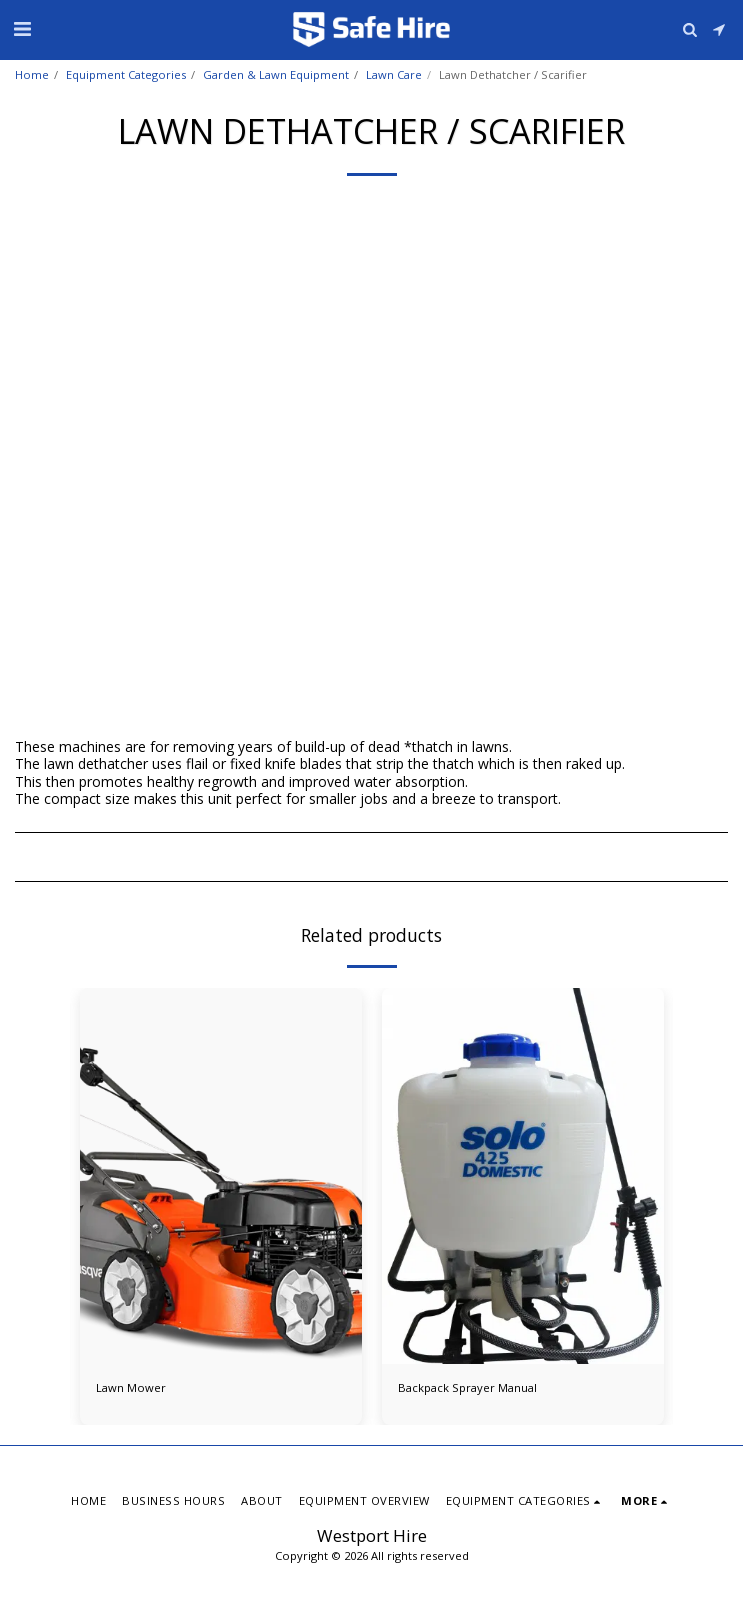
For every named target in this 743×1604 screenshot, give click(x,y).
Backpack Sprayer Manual (467, 1387)
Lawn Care (394, 74)
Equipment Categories (126, 74)
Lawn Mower (131, 1387)
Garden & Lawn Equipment (276, 74)
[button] (22, 28)
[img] (221, 1176)
